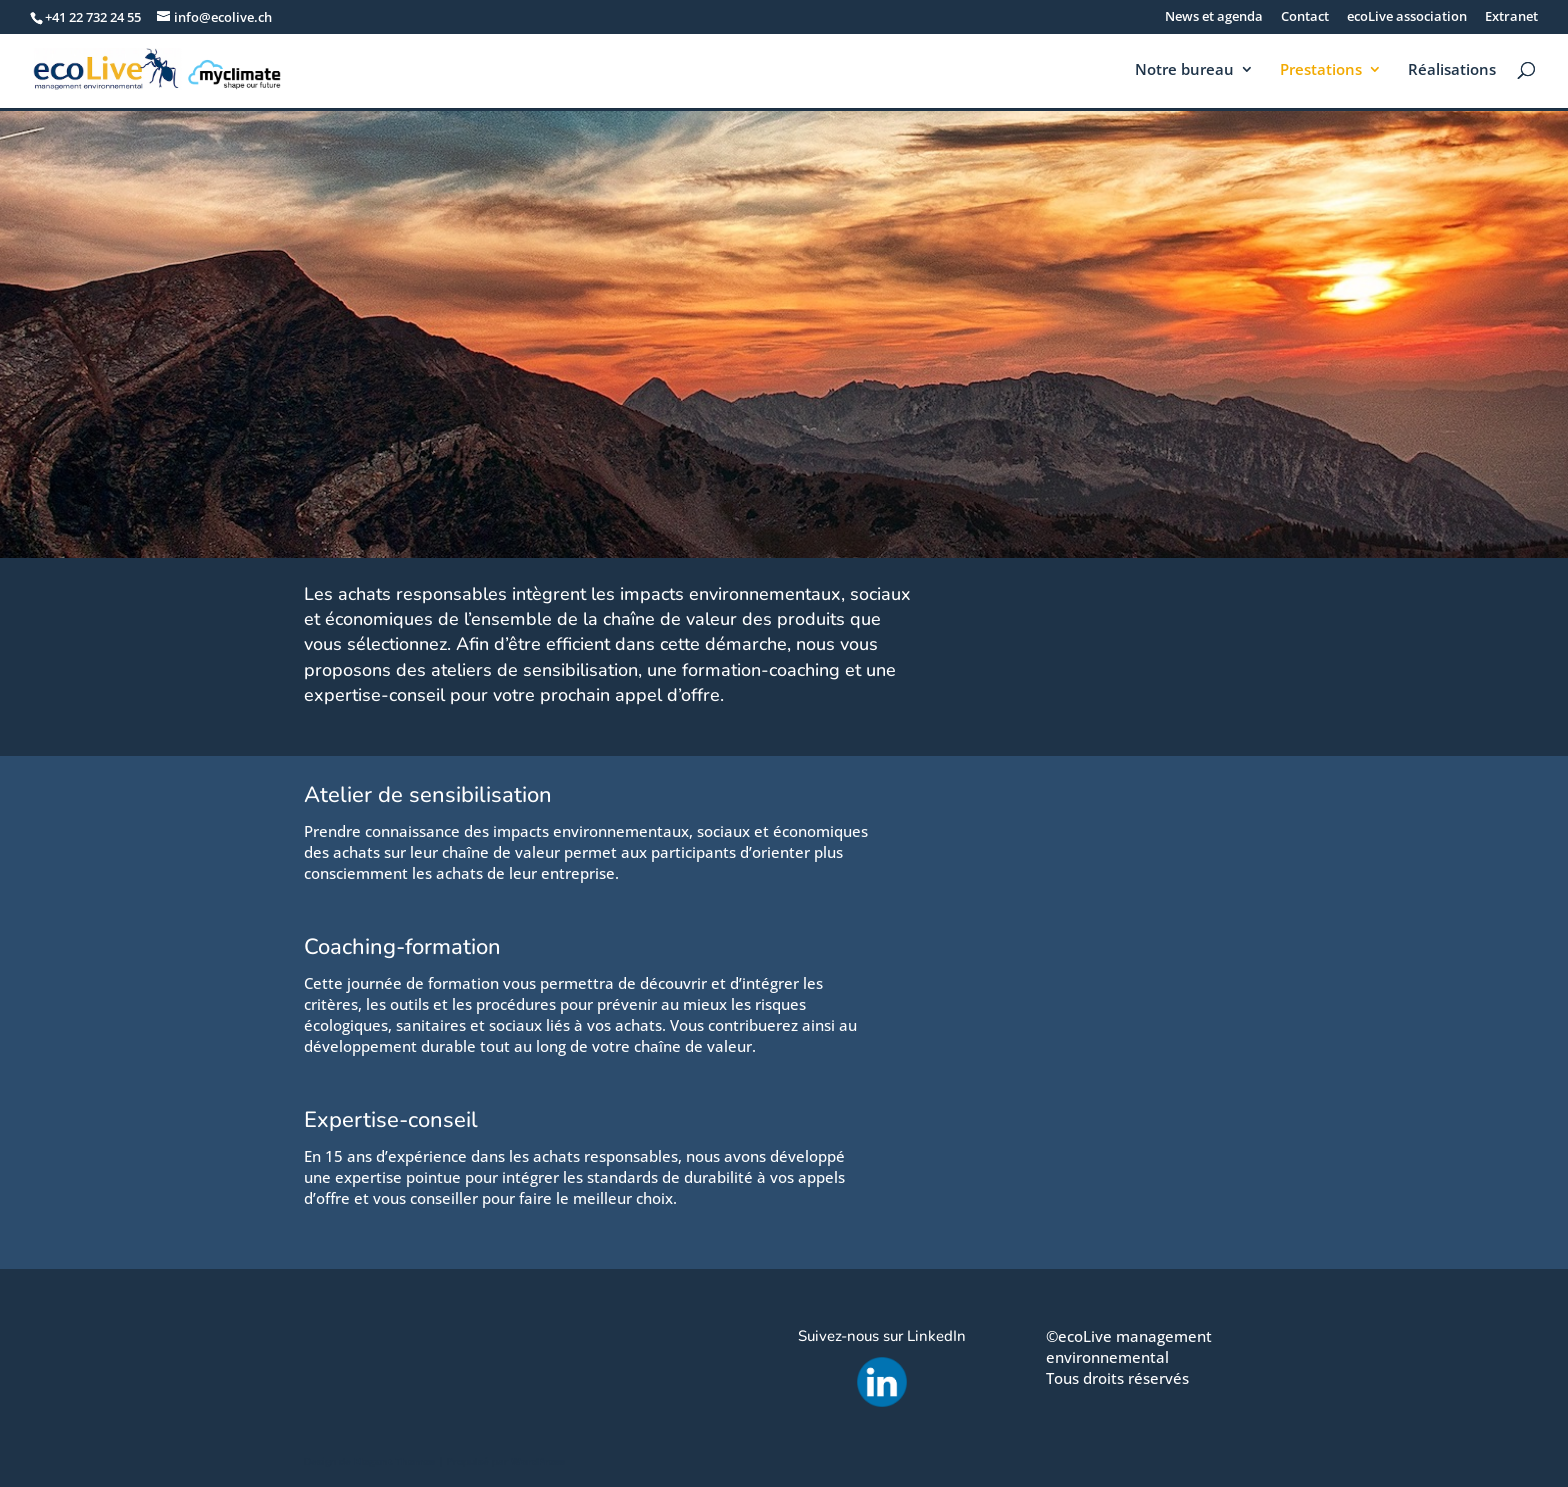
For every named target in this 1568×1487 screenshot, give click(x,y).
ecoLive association (1407, 17)
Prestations (1321, 70)
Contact (1305, 17)
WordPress (538, 1461)
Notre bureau (1184, 70)
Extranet (1511, 17)
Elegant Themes (394, 1461)
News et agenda (1214, 17)
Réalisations (1452, 70)
